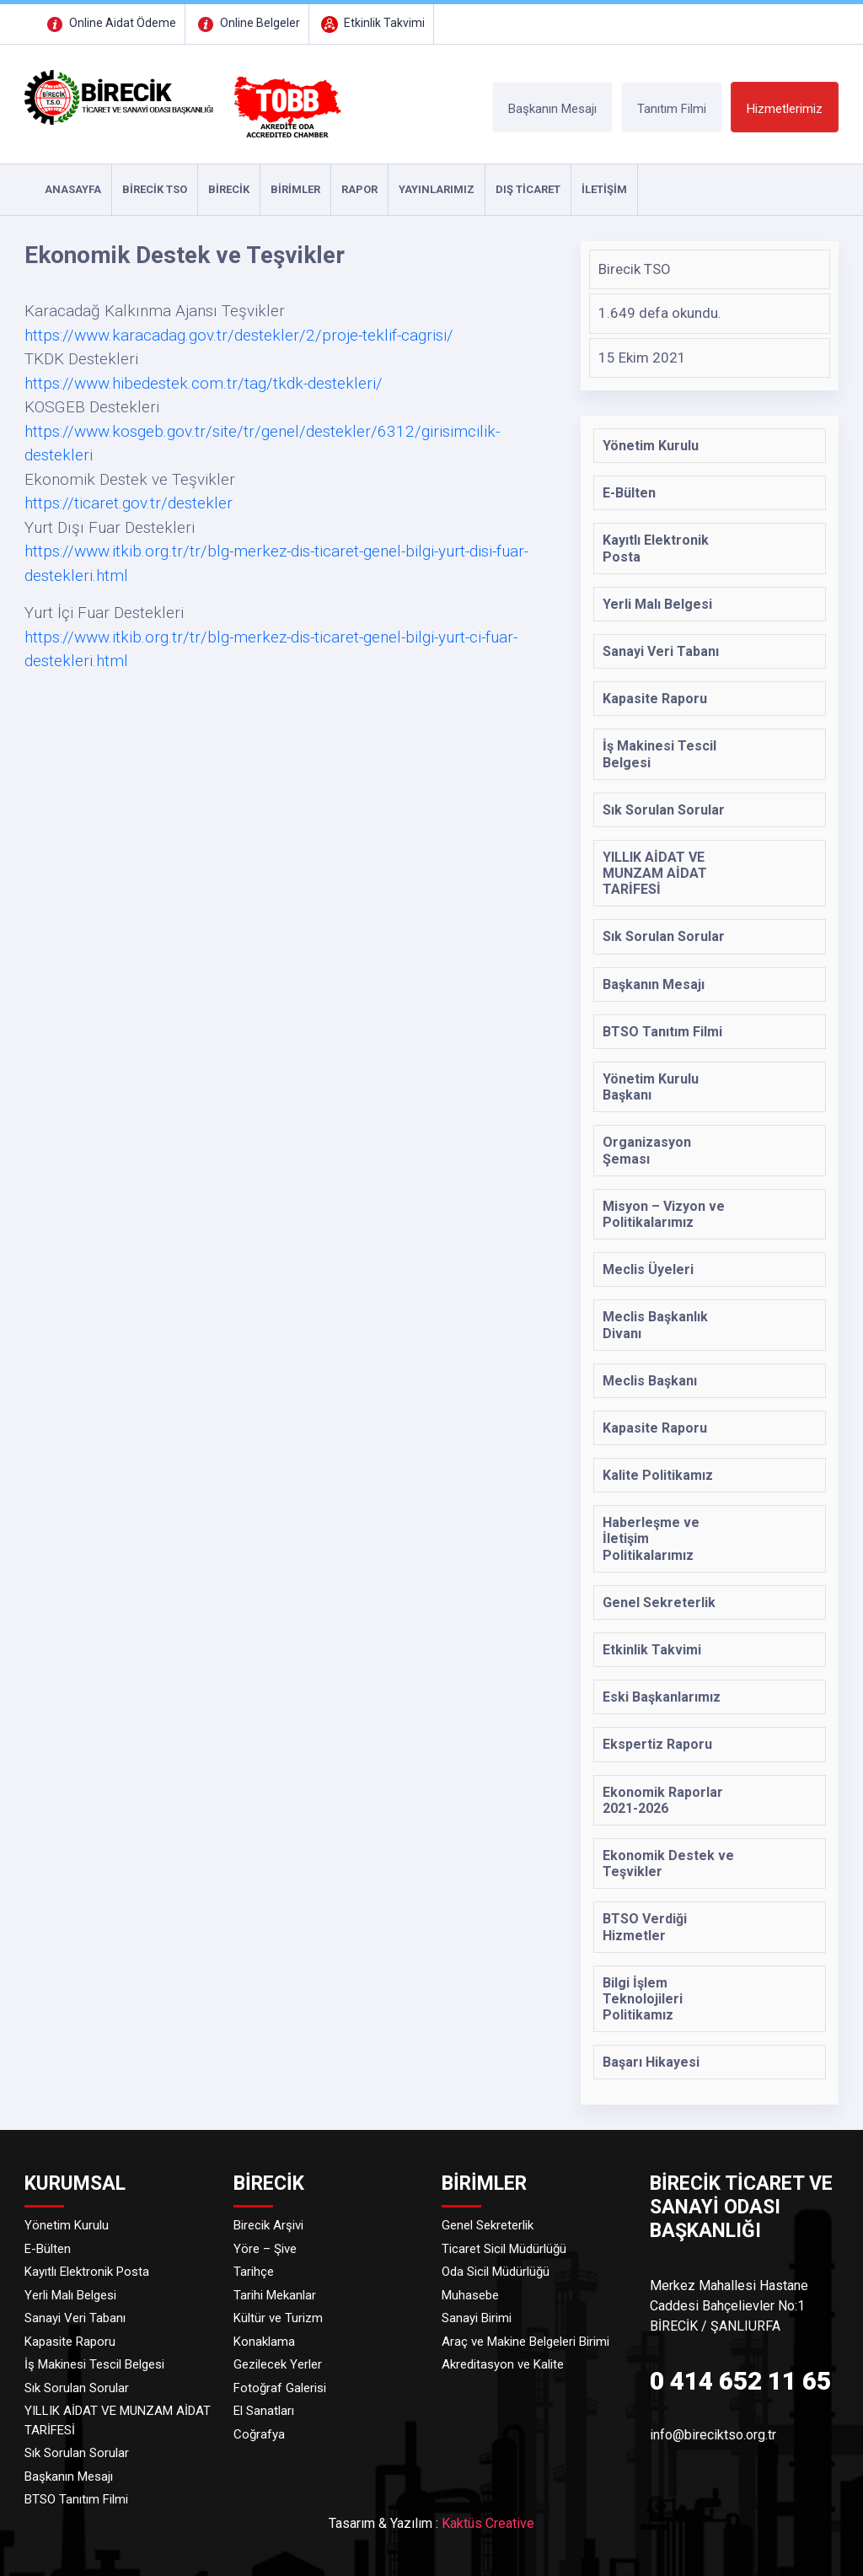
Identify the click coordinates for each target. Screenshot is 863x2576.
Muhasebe (470, 2295)
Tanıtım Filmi (671, 108)
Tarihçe (253, 2271)
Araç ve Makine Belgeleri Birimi (525, 2341)
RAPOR (359, 189)
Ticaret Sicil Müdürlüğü (504, 2248)
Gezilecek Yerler (277, 2364)
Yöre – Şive (265, 2248)
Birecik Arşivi (268, 2225)
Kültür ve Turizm (278, 2318)
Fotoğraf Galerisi (279, 2388)
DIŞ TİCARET (528, 189)
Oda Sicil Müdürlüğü (495, 2271)
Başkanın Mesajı (552, 108)
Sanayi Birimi (477, 2318)
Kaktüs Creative (488, 2523)
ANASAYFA (73, 189)
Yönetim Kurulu (66, 2225)
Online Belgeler (247, 23)
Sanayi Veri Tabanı (75, 2318)
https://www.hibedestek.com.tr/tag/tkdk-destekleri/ (203, 383)
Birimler (295, 189)
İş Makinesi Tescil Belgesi (94, 2364)
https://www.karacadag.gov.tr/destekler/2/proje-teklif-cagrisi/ (238, 335)
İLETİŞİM (604, 189)
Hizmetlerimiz (785, 108)
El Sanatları (263, 2410)
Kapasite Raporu (69, 2341)
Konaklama (264, 2341)
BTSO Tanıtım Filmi (76, 2499)
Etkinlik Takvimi (371, 23)
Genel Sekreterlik (487, 2225)
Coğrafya (259, 2434)
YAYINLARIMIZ (436, 189)
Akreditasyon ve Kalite (503, 2364)
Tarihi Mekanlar (274, 2295)
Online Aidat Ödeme (109, 23)
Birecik (228, 189)
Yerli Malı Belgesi (70, 2295)
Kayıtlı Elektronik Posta (86, 2271)
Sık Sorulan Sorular (76, 2388)
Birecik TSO (154, 189)
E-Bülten (47, 2248)
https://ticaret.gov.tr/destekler (128, 503)
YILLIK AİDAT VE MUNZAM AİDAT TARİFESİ (117, 2420)
